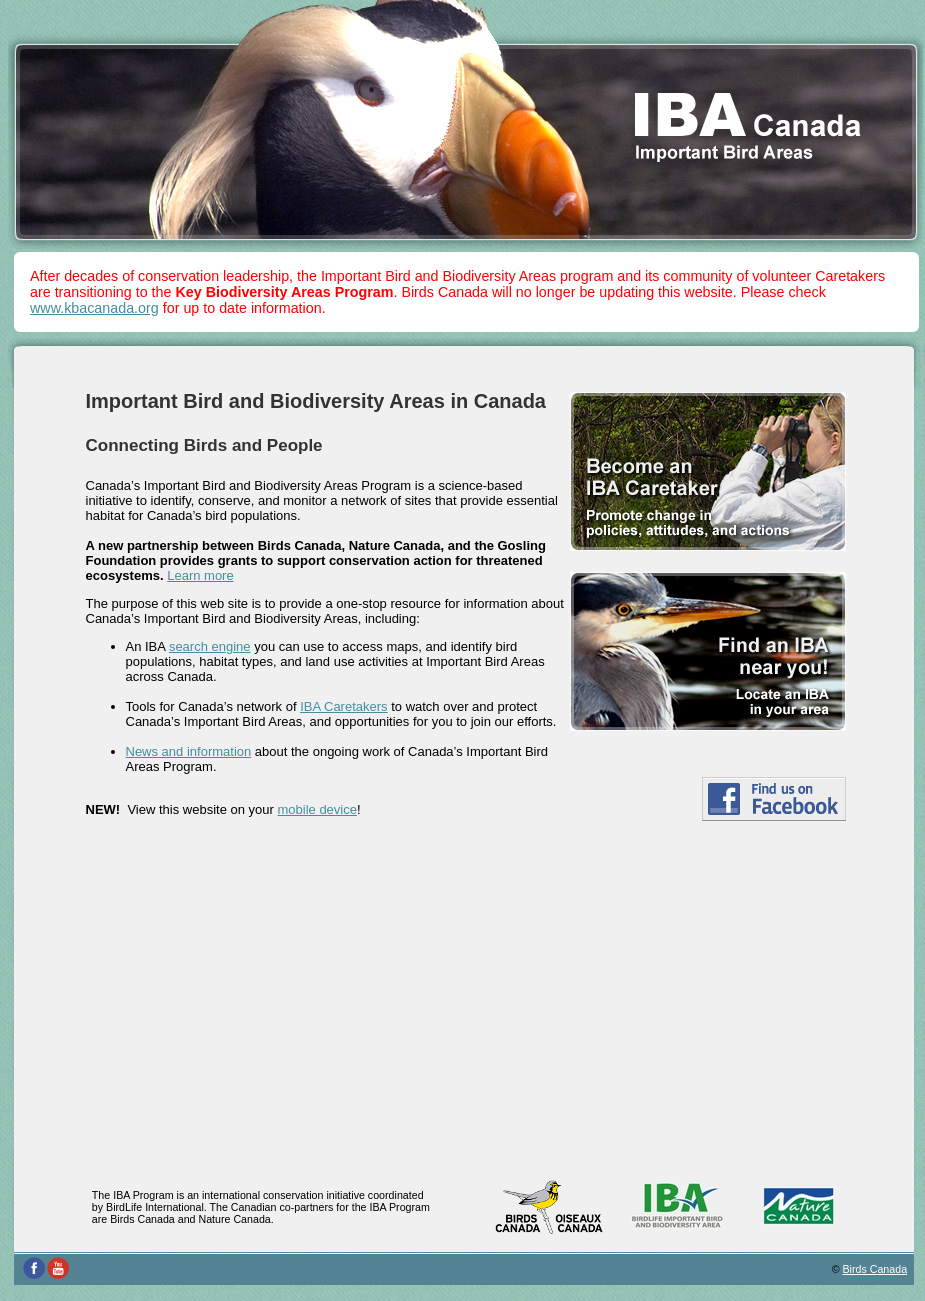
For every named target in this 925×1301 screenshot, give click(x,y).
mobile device (317, 809)
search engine (210, 646)
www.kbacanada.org (94, 308)
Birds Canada (875, 1269)
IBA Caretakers (343, 706)
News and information (189, 751)
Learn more (200, 575)
